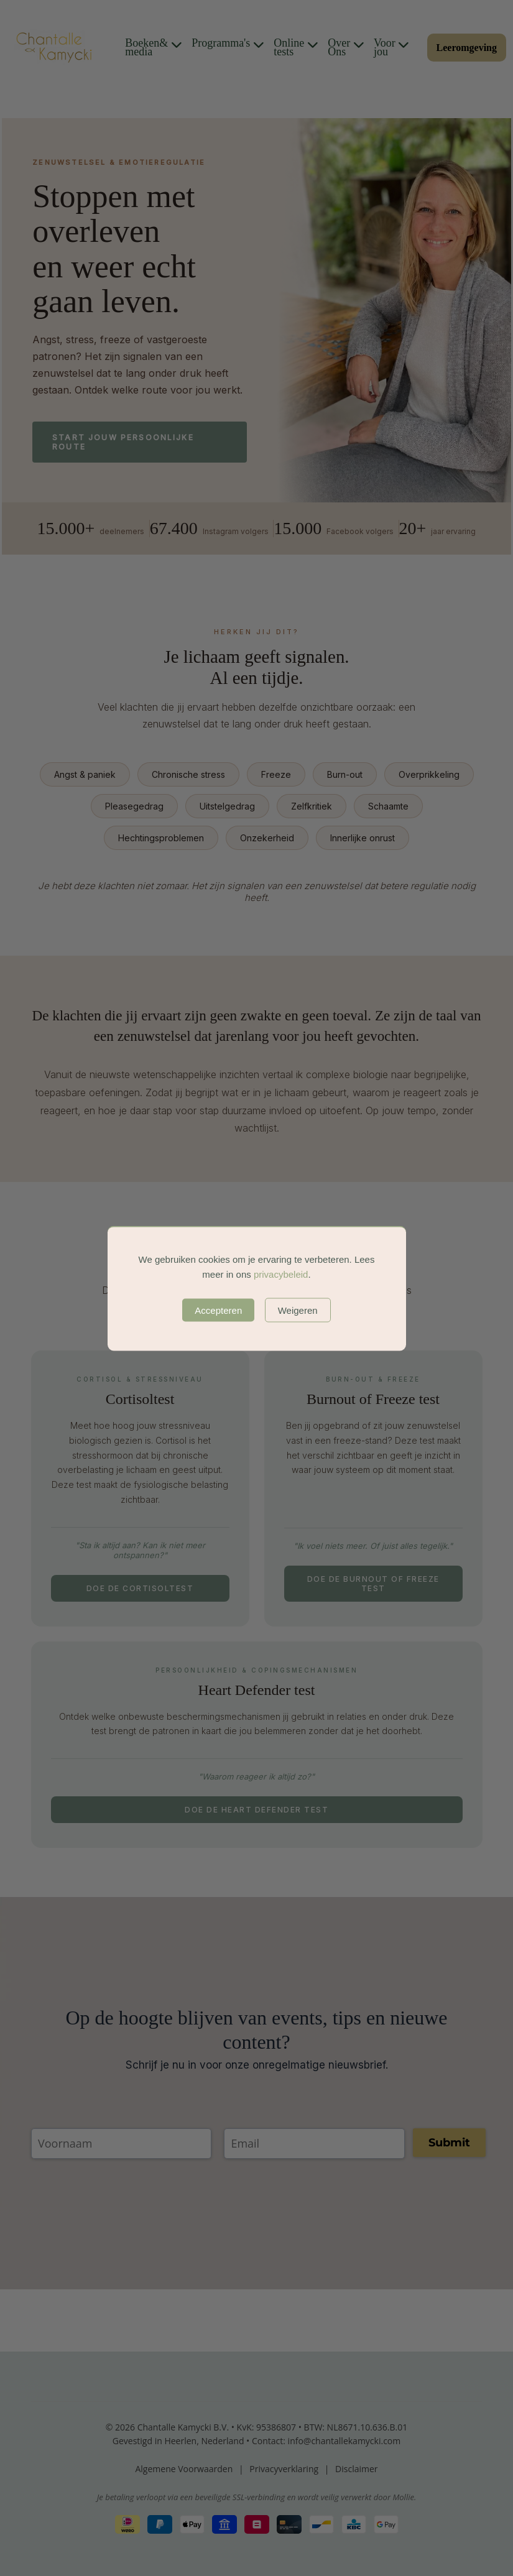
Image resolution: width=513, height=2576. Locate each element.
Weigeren (298, 1309)
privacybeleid (281, 1273)
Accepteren (218, 1309)
